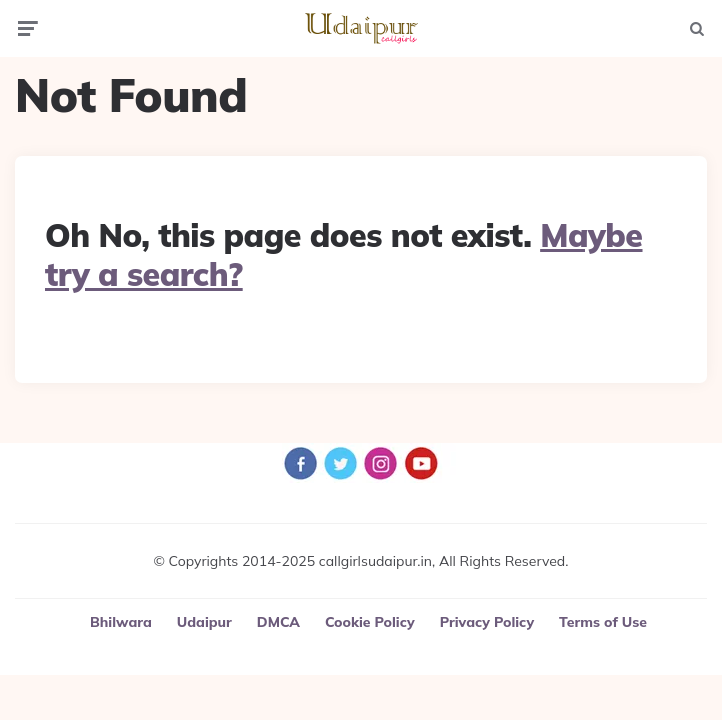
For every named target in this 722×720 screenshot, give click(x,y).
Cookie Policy (370, 622)
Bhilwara (121, 622)
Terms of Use (603, 622)
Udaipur (204, 622)
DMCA (278, 622)
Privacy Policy (487, 622)
